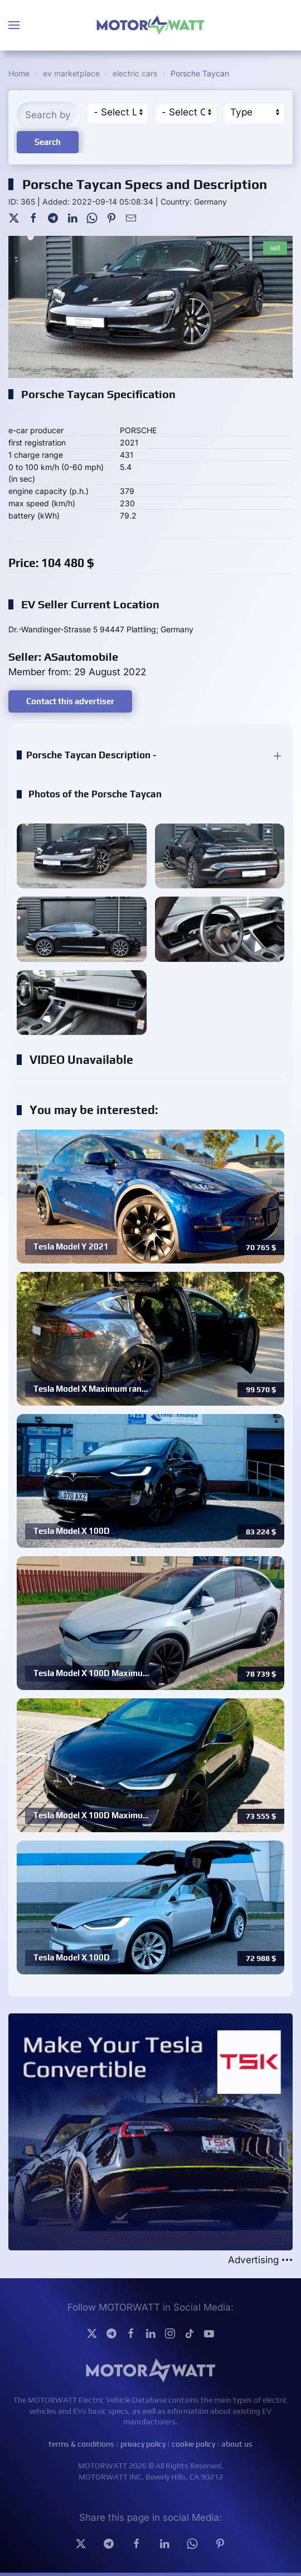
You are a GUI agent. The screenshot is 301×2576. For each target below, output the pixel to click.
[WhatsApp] (92, 216)
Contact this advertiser (70, 701)
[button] (14, 25)
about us (237, 2443)
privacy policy (143, 2443)
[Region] (116, 112)
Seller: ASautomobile (63, 656)
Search (48, 142)
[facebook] (136, 2542)
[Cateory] (184, 112)
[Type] (253, 112)
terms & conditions (81, 2443)
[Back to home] (150, 25)
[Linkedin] (164, 2542)
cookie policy (193, 2443)
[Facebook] (33, 216)
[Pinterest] (111, 216)
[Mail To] (131, 216)
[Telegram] (53, 216)
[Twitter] (14, 216)
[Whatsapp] (192, 2542)
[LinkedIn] (72, 216)
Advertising (260, 2260)
